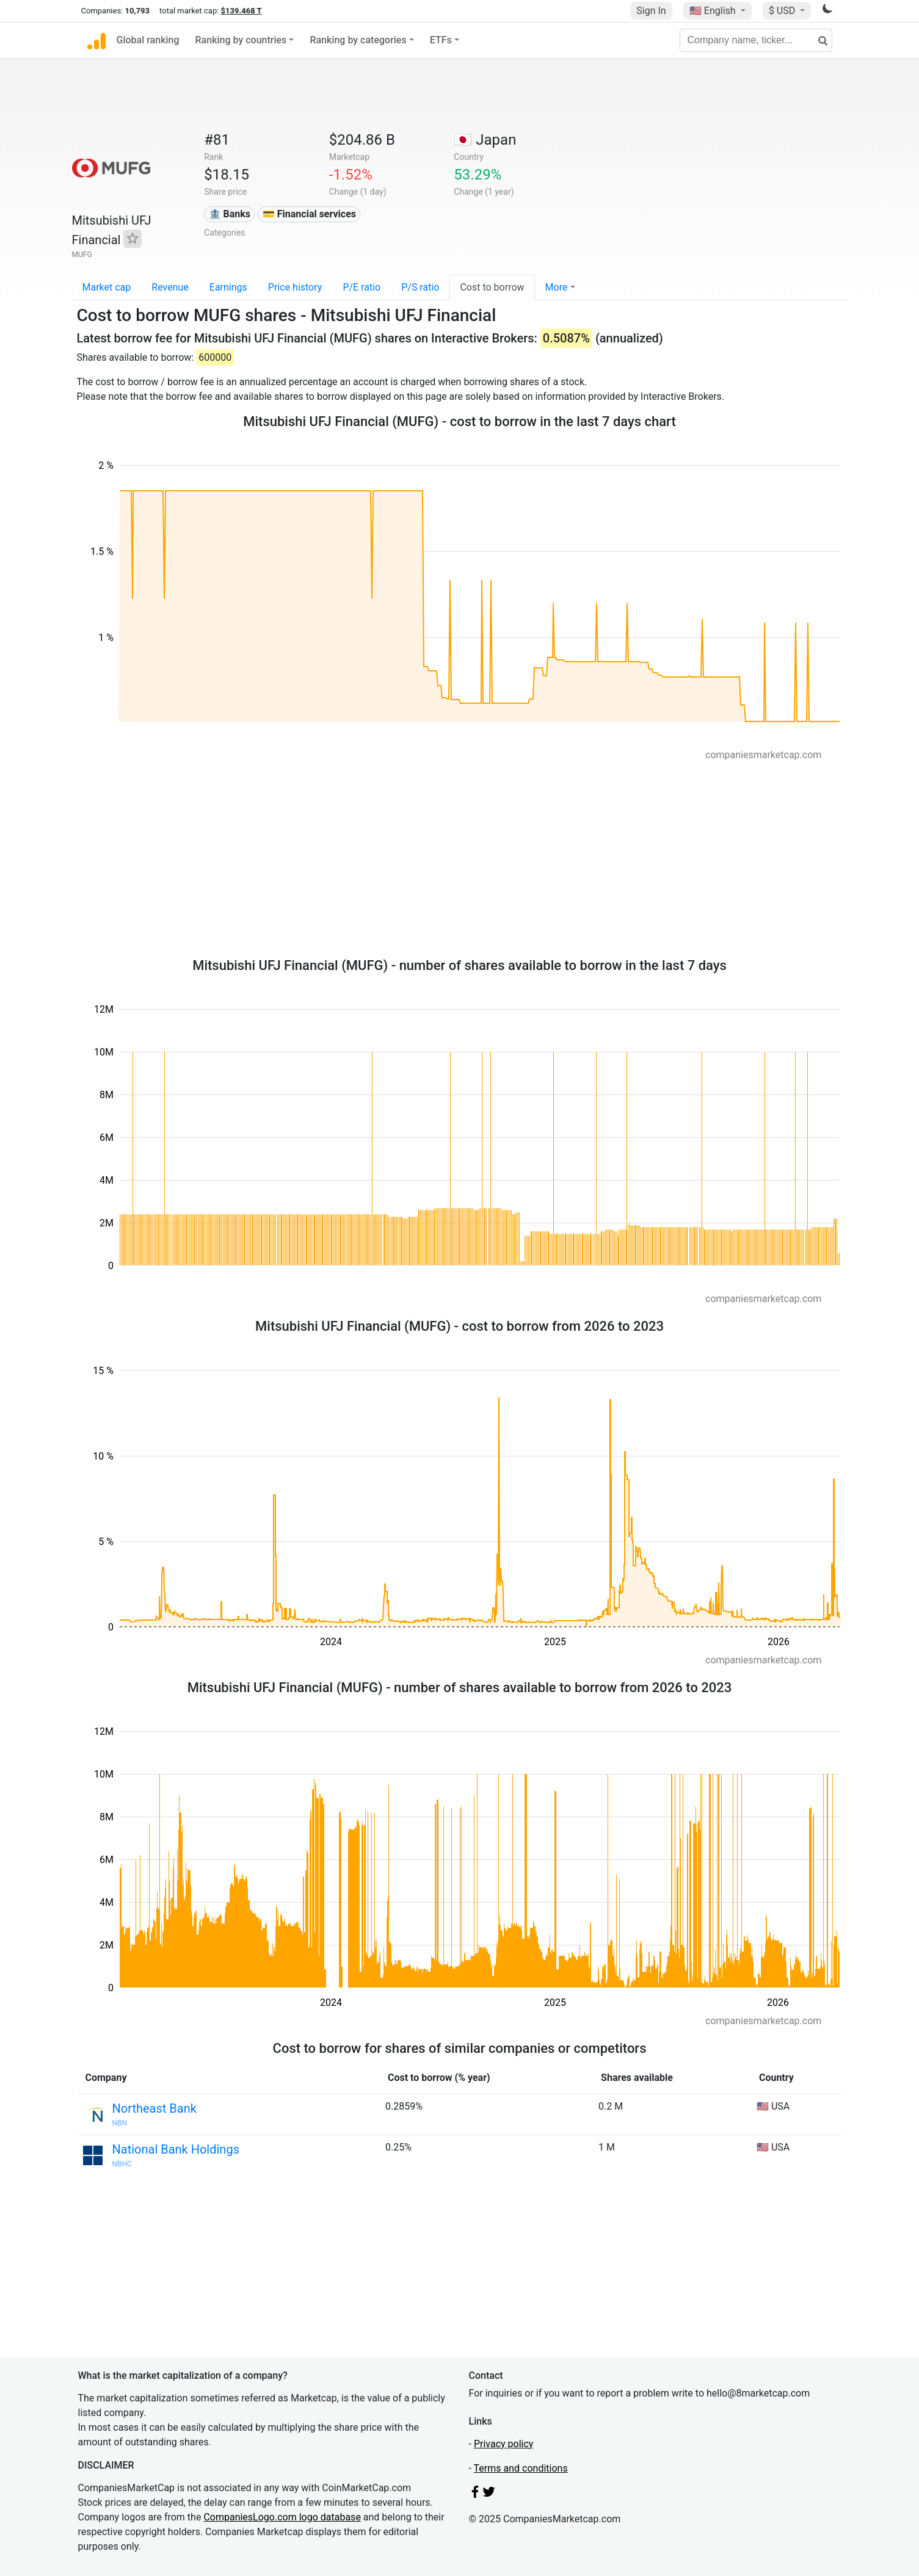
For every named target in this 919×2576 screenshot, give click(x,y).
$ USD (783, 10)
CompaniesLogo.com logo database (281, 2517)
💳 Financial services (309, 214)
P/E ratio (361, 287)
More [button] (556, 287)
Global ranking (148, 40)
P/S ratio (420, 287)
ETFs (441, 40)
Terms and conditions (521, 2468)
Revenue (170, 287)
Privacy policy (504, 2444)
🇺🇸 (713, 10)
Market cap (106, 287)
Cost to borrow (492, 287)
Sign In (651, 10)
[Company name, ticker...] (756, 40)
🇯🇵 (485, 139)
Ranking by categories (358, 40)
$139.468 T (241, 10)
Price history (295, 287)
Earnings (228, 287)
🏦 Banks (229, 214)
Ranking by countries (241, 40)
